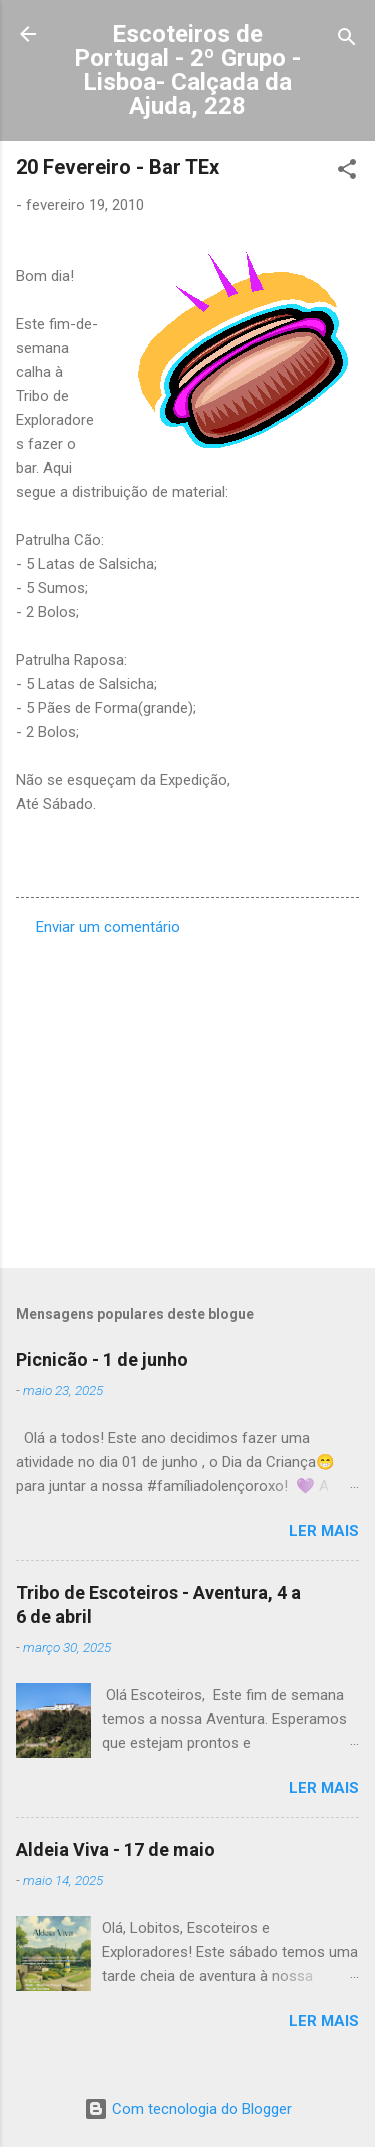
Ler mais (324, 1531)
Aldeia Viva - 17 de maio (115, 1849)
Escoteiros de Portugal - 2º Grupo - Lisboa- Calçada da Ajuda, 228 (187, 70)
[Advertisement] (187, 1096)
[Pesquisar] (347, 40)
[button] (347, 172)
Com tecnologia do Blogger (188, 2109)
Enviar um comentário (108, 927)
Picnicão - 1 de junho (102, 1359)
